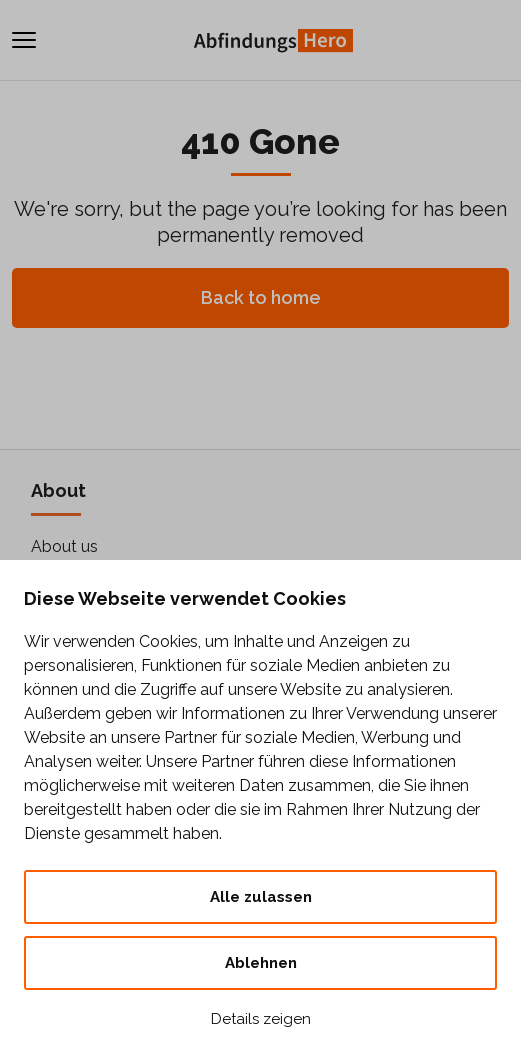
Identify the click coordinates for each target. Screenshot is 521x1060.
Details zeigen (261, 1019)
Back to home (261, 297)
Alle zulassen (261, 897)
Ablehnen (261, 963)
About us (64, 546)
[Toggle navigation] (24, 40)
